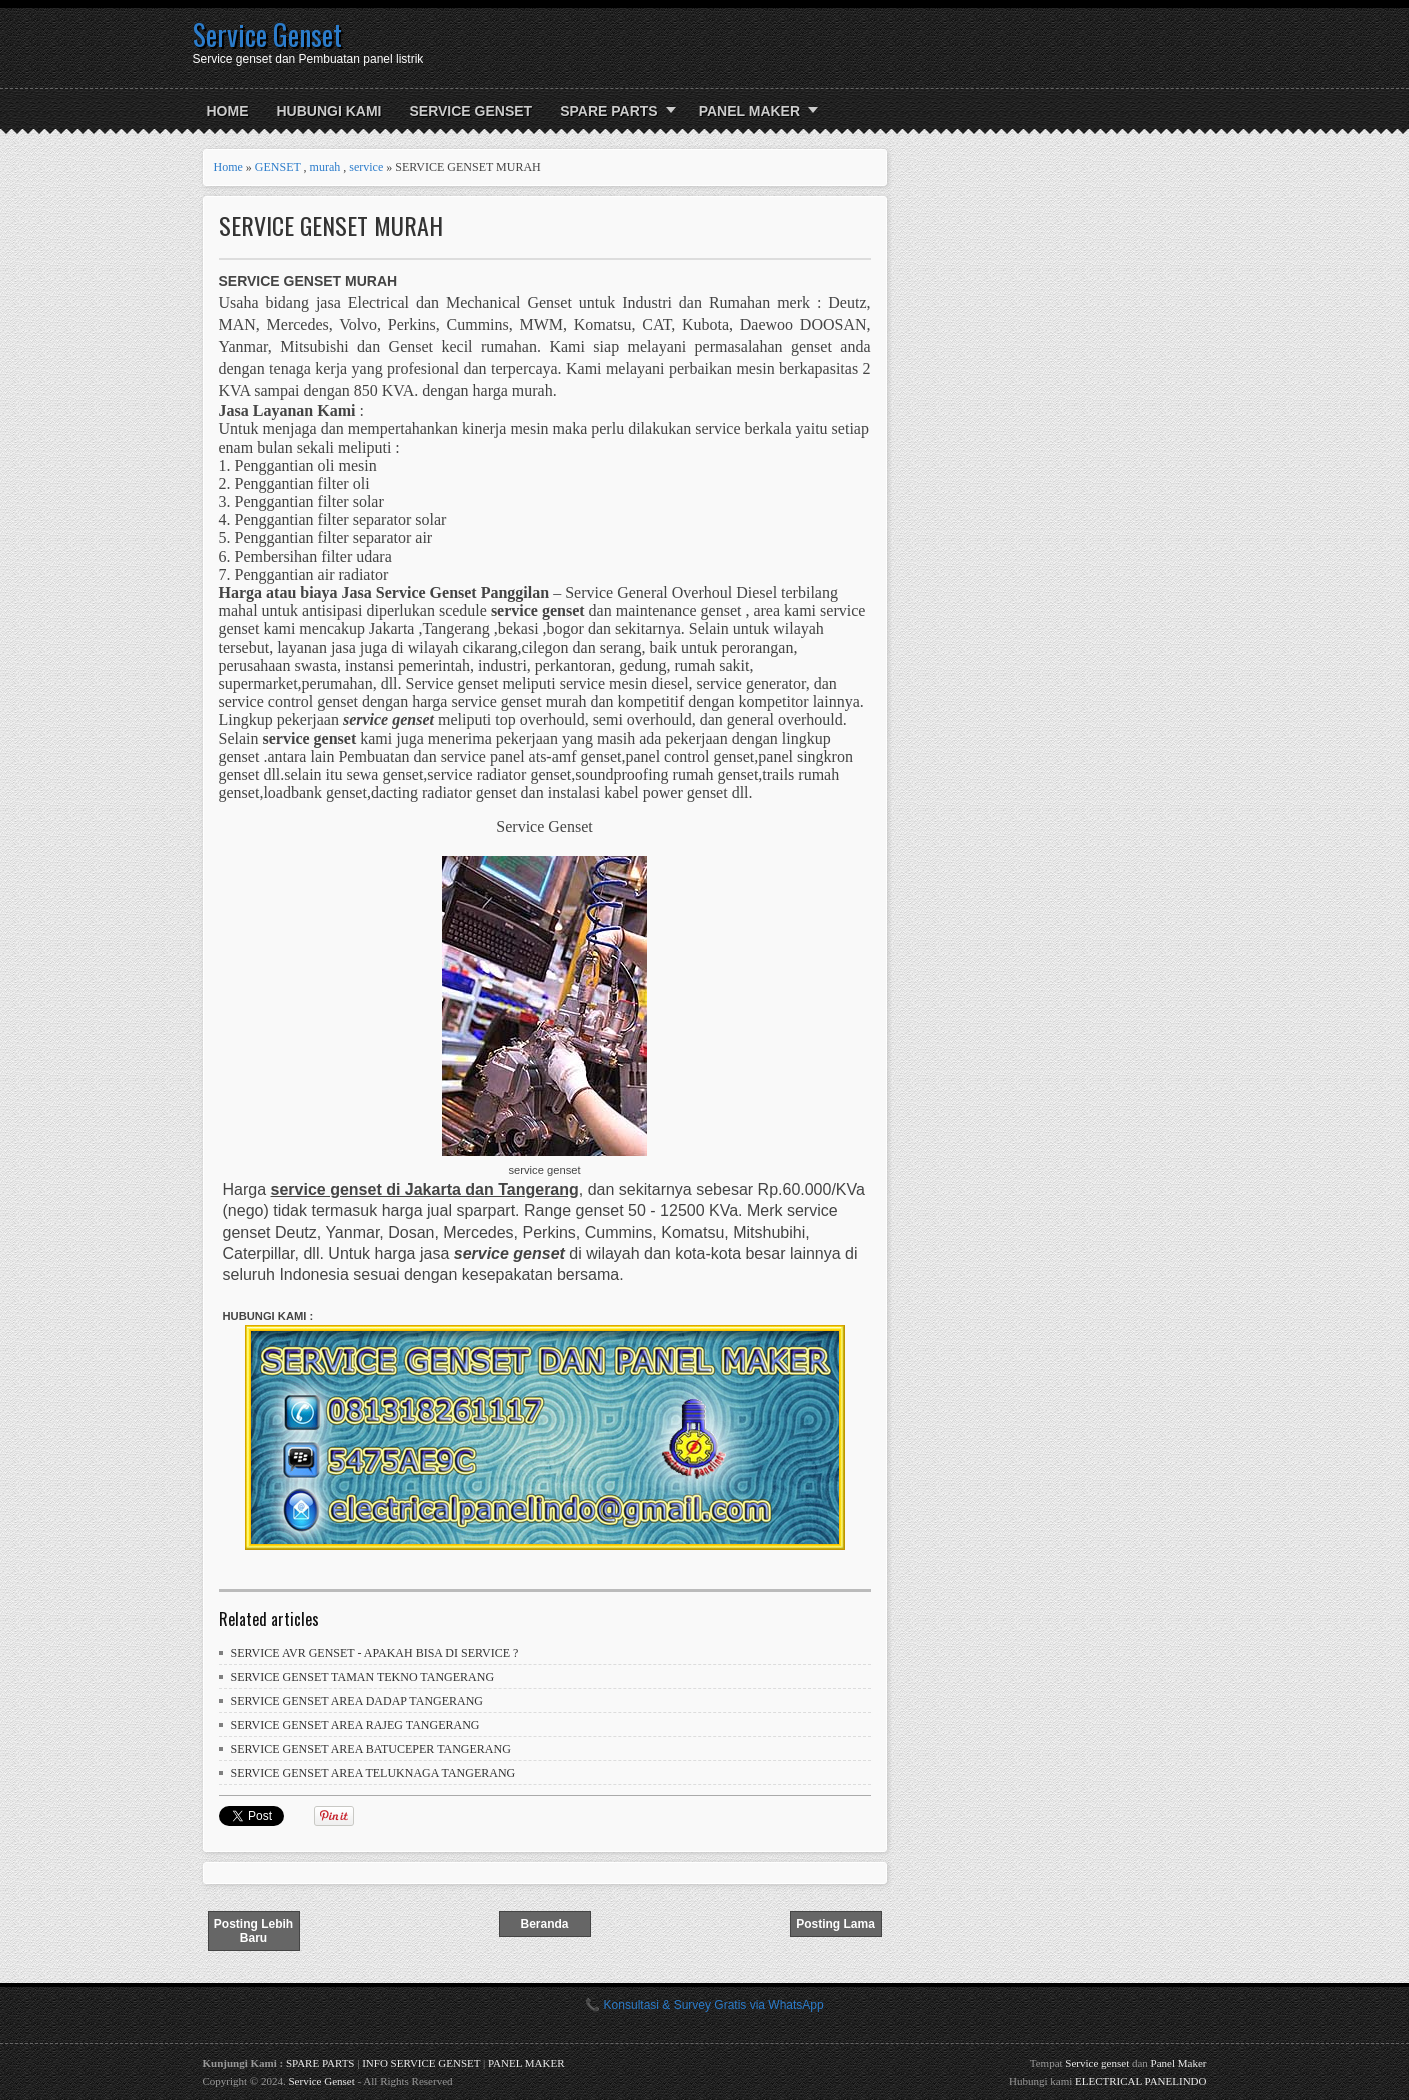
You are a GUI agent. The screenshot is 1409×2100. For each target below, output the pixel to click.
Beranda (544, 1924)
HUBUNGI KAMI (329, 111)
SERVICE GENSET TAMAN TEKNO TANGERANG (363, 1677)
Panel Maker (1179, 2063)
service (366, 167)
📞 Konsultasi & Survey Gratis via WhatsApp (704, 2005)
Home (228, 111)
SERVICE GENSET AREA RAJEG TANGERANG (355, 1725)
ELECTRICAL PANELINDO (1140, 2081)
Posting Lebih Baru (253, 1931)
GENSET (278, 167)
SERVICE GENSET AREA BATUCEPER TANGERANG (371, 1749)
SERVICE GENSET (471, 111)
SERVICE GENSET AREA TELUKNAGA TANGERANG (373, 1773)
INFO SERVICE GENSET (421, 2063)
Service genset (1097, 2063)
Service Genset (267, 34)
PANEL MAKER (749, 111)
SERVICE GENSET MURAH (331, 225)
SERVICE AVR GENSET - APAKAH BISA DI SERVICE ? (375, 1653)
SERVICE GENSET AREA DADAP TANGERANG (357, 1701)
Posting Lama (835, 1924)
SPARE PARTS (609, 111)
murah (325, 167)
